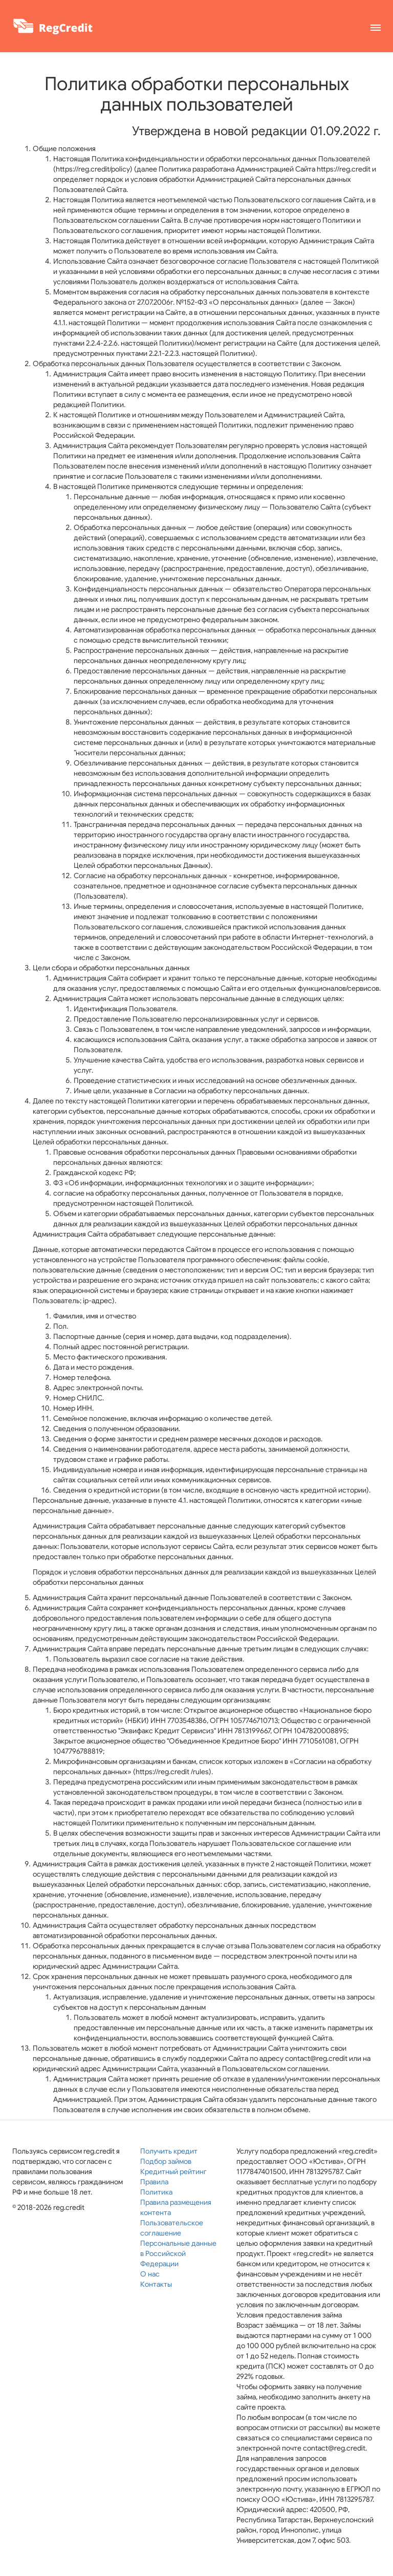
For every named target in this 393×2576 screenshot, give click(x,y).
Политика (156, 2192)
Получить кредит (169, 2151)
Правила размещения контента (175, 2207)
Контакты (156, 2284)
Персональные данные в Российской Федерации (178, 2253)
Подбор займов (165, 2161)
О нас (150, 2274)
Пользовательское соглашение (171, 2228)
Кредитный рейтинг (173, 2171)
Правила (154, 2181)
